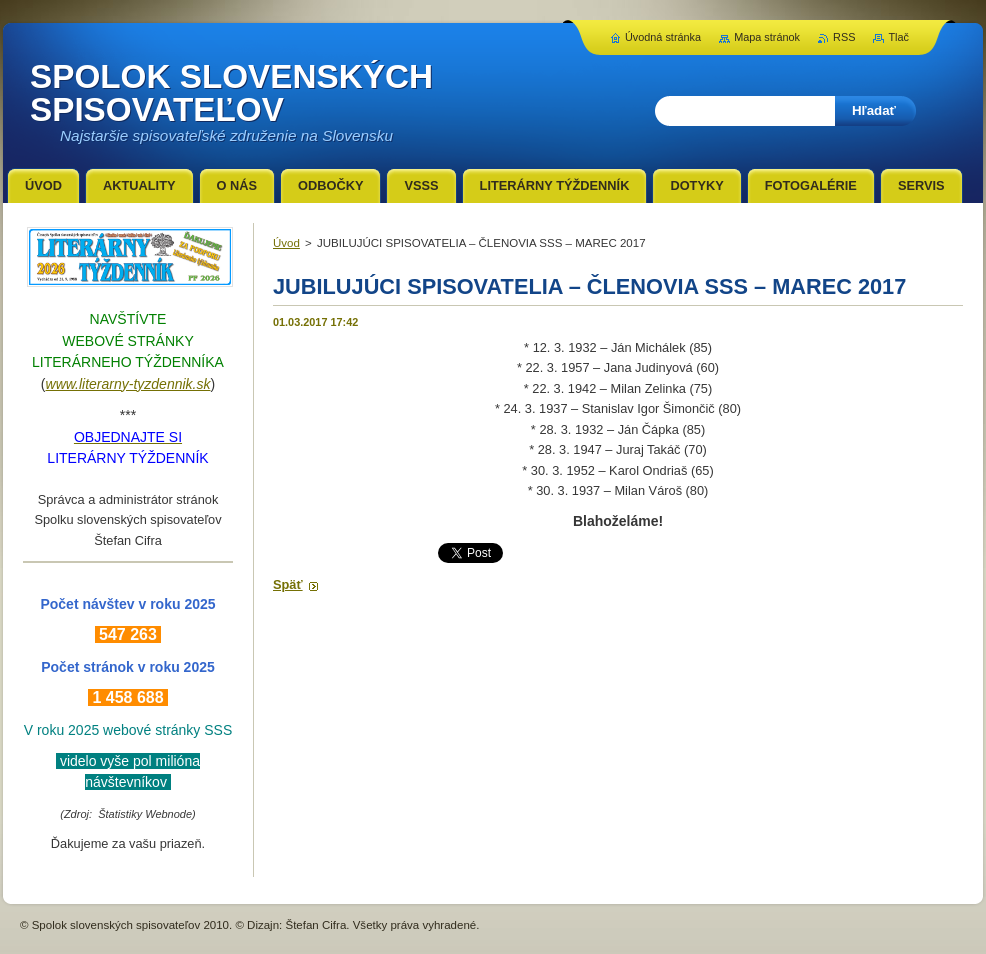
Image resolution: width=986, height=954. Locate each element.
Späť (288, 584)
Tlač (898, 37)
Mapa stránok (767, 37)
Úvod (286, 243)
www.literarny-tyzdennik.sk (128, 384)
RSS (844, 37)
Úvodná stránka (663, 37)
